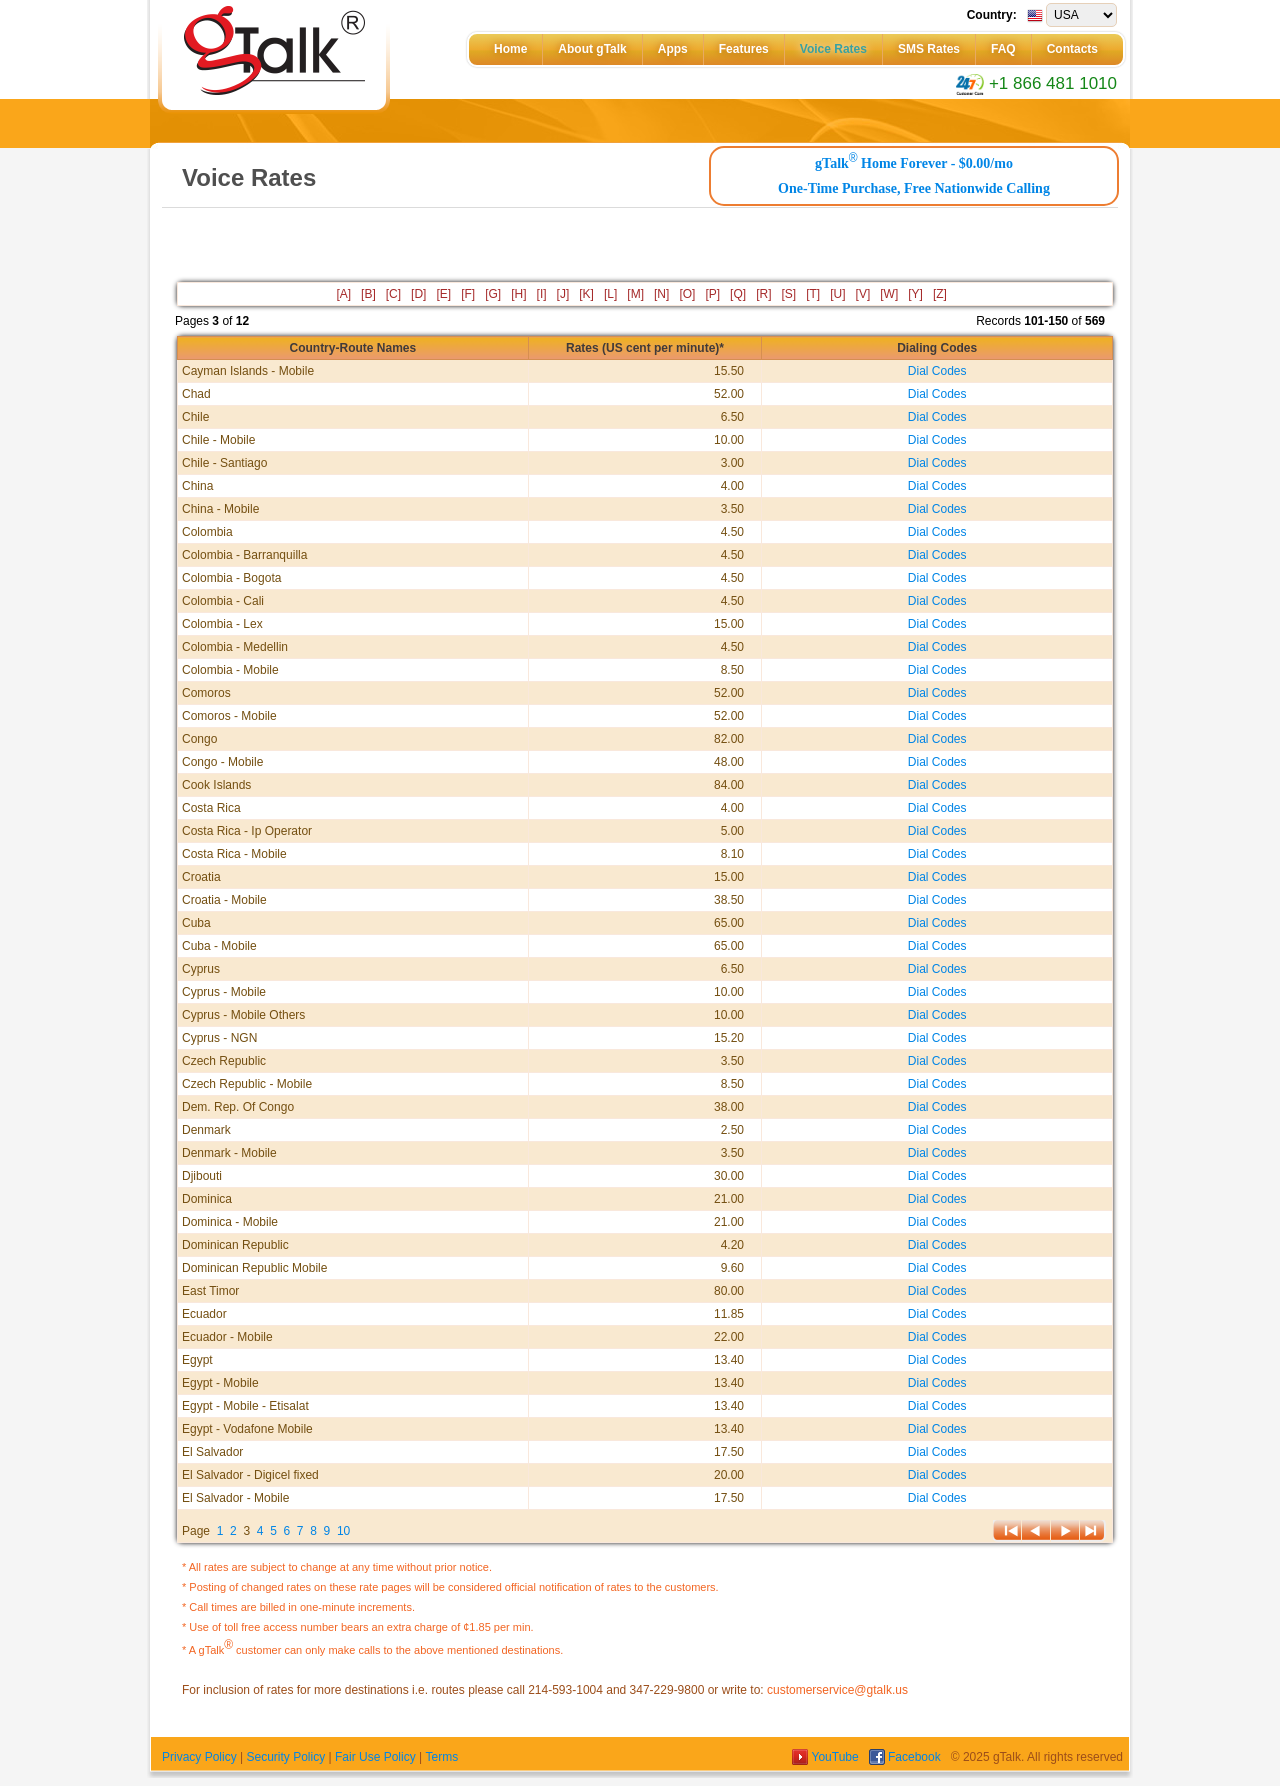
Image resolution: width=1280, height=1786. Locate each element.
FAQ (1003, 49)
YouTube (827, 1757)
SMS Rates (929, 49)
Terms (441, 1757)
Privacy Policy (199, 1757)
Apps (673, 49)
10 (343, 1531)
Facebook (906, 1757)
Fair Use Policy (375, 1757)
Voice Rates (833, 49)
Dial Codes (937, 371)
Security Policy (285, 1757)
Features (744, 49)
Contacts (1072, 49)
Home (510, 49)
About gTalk (592, 49)
